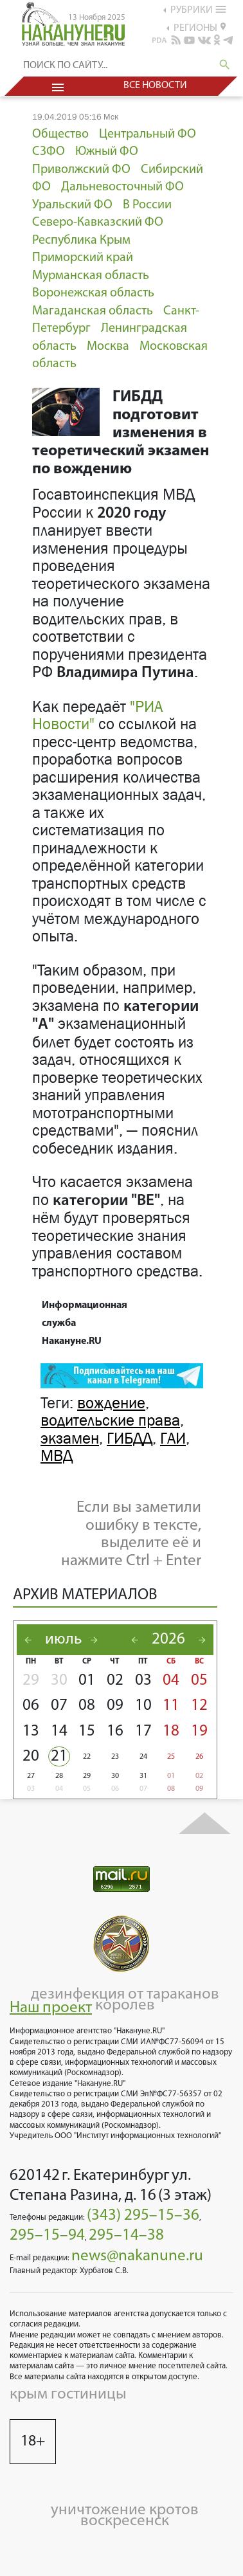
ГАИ (173, 1438)
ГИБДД (129, 1438)
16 (115, 1731)
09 (115, 1706)
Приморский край (82, 257)
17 (143, 1731)
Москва (108, 346)
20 (30, 1756)
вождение (111, 1403)
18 (171, 1731)
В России (147, 205)
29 (30, 1681)
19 (199, 1731)
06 (30, 1706)
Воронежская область (93, 293)
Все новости (155, 85)
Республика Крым (81, 240)
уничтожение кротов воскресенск (125, 2515)
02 (115, 1681)
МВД (56, 1456)
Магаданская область (92, 311)
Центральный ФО (147, 134)
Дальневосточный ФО (122, 187)
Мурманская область (90, 275)
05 (199, 1681)
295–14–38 (126, 2235)
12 (199, 1706)
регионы (200, 27)
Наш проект (51, 2008)
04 (171, 1681)
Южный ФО (106, 151)
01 (86, 1681)
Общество (60, 134)
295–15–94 (47, 2235)
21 (59, 1756)
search (224, 64)
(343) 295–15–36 (143, 2216)
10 (143, 1706)
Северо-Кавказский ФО (97, 222)
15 (86, 1731)
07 (59, 1706)
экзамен (69, 1438)
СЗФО (48, 151)
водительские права (110, 1420)
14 (59, 1731)
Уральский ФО (72, 205)
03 (143, 1681)
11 (171, 1706)
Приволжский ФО (81, 169)
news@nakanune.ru (137, 2256)
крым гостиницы (68, 2394)
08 (86, 1706)
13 (30, 1731)
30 (59, 1681)
